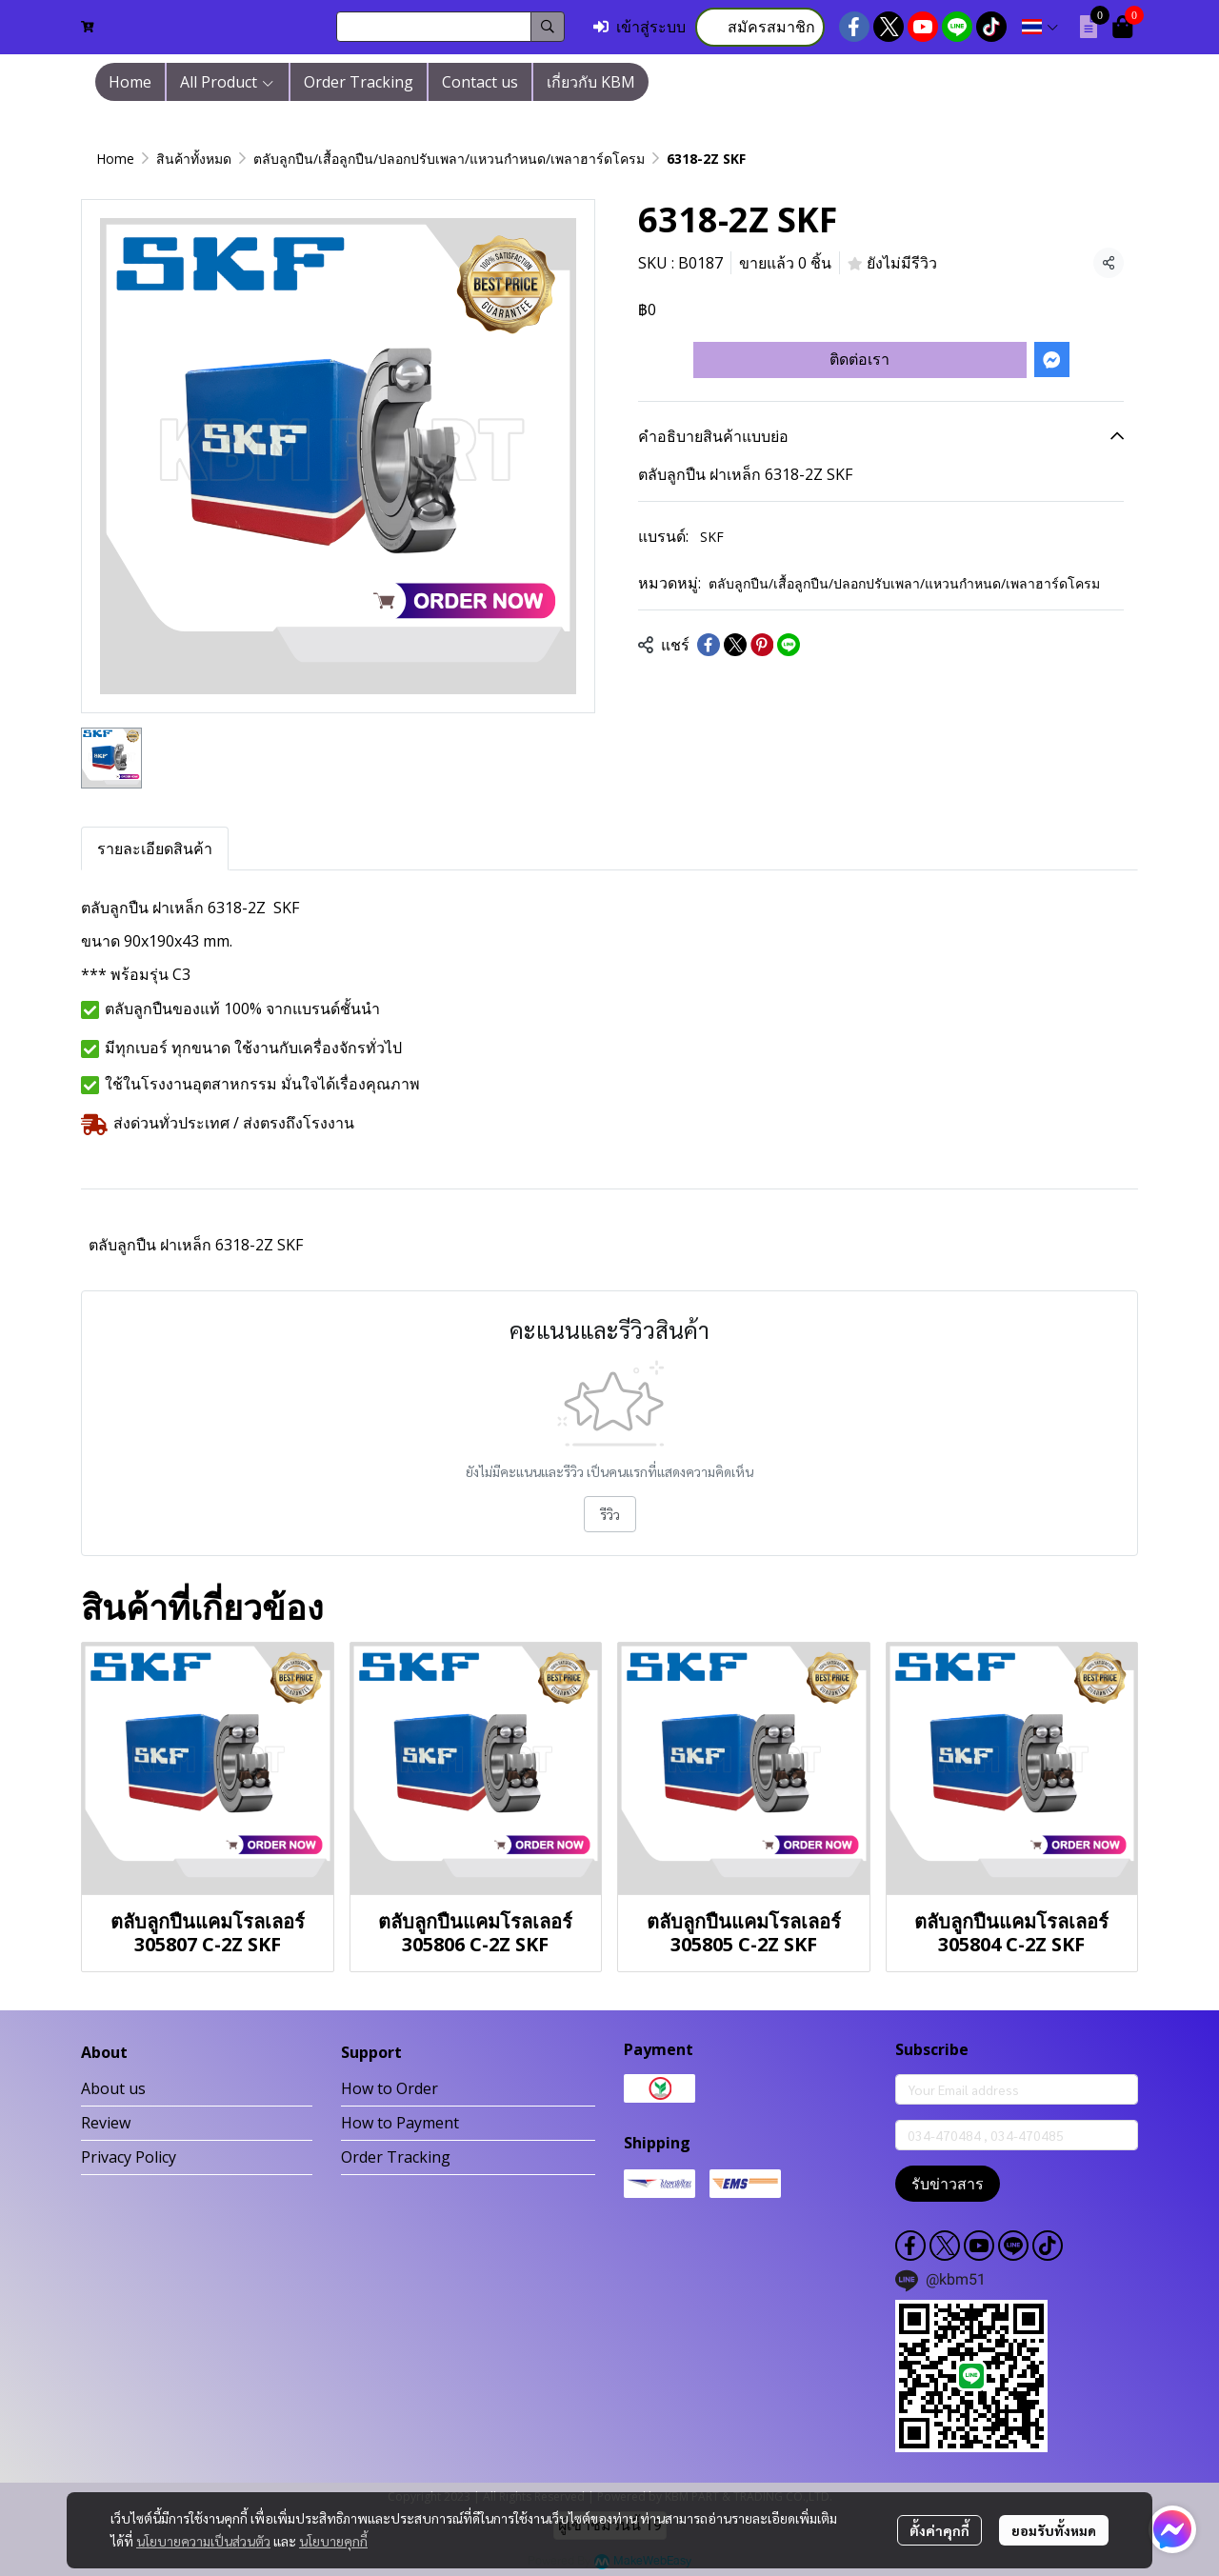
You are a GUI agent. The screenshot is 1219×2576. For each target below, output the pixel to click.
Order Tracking (395, 2157)
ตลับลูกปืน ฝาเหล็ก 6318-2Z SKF (196, 1244)
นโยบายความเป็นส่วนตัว (203, 2540)
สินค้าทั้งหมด (193, 159)
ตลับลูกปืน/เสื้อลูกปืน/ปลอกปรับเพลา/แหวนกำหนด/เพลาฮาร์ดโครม (449, 159)
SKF (712, 537)
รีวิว (610, 1514)
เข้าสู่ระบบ (639, 27)
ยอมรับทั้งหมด (1053, 2530)
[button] (450, 27)
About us (113, 2088)
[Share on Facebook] (708, 644)
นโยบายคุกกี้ (333, 2540)
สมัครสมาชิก (760, 27)
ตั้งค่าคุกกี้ (939, 2530)
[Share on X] (735, 644)
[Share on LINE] (788, 644)
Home (115, 159)
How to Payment (400, 2122)
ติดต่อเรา (859, 359)
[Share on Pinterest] (761, 644)
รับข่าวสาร (947, 2183)
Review (105, 2122)
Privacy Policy (128, 2157)
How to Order (389, 2088)
